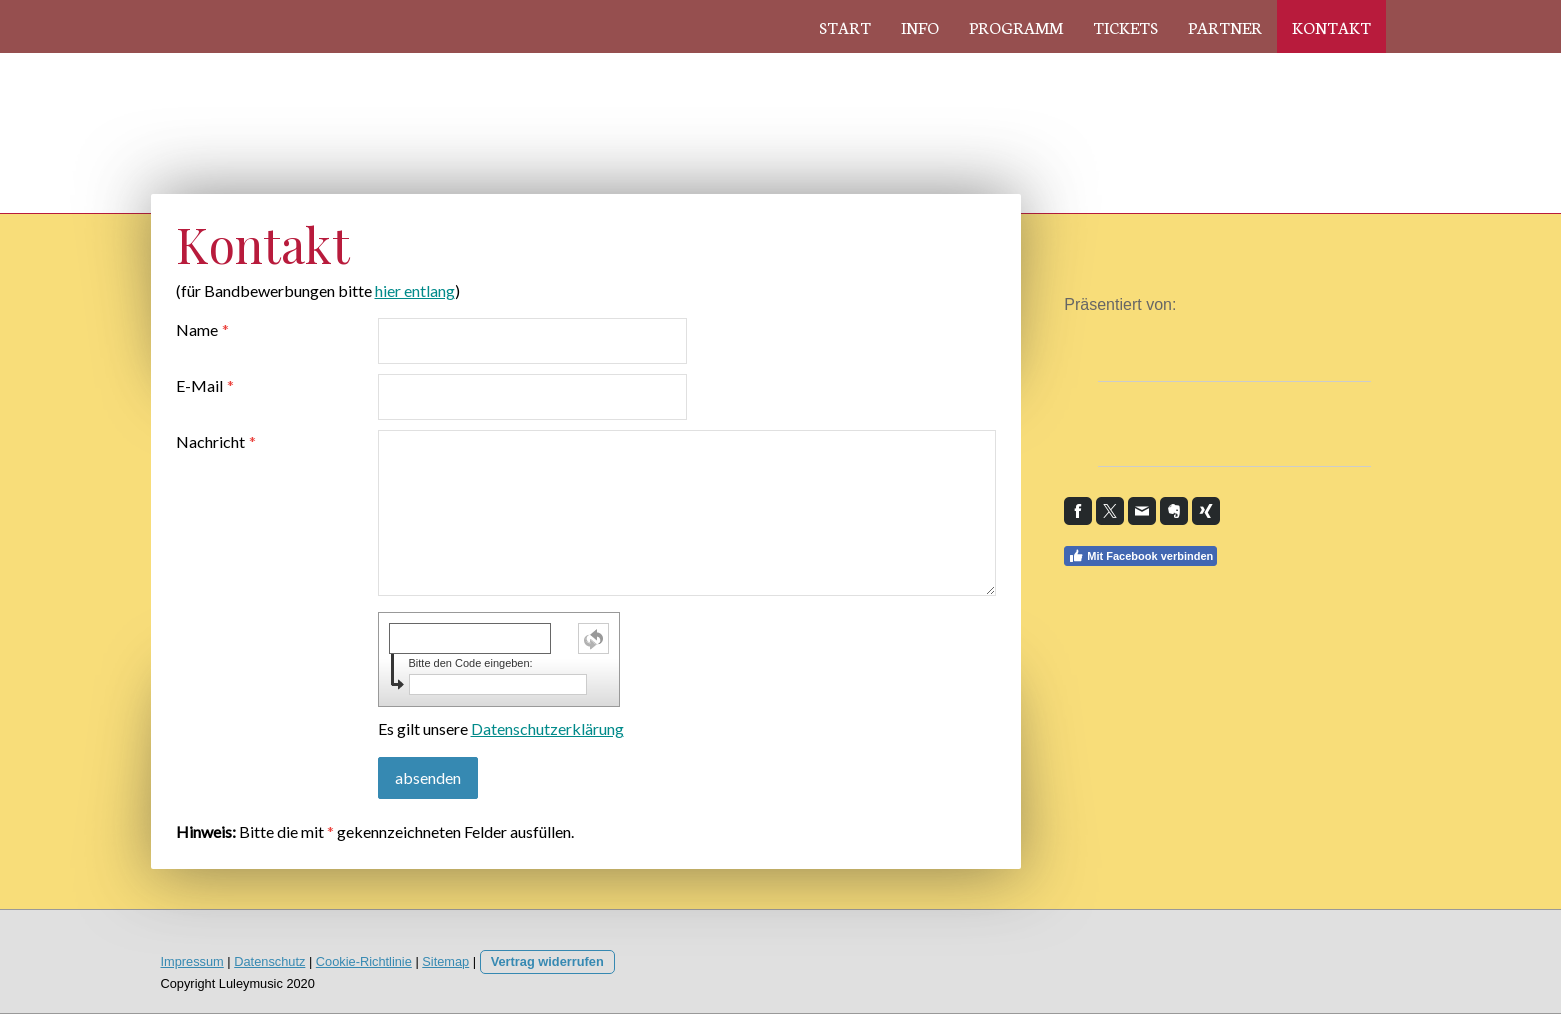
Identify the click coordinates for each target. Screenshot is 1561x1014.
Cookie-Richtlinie (364, 961)
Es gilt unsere (501, 728)
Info (920, 26)
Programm (1016, 26)
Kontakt (1331, 26)
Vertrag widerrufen (547, 961)
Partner (1225, 26)
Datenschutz (269, 961)
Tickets (1125, 26)
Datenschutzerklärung (547, 728)
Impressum (192, 961)
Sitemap (445, 961)
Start (845, 26)
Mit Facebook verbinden (1140, 556)
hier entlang (415, 290)
